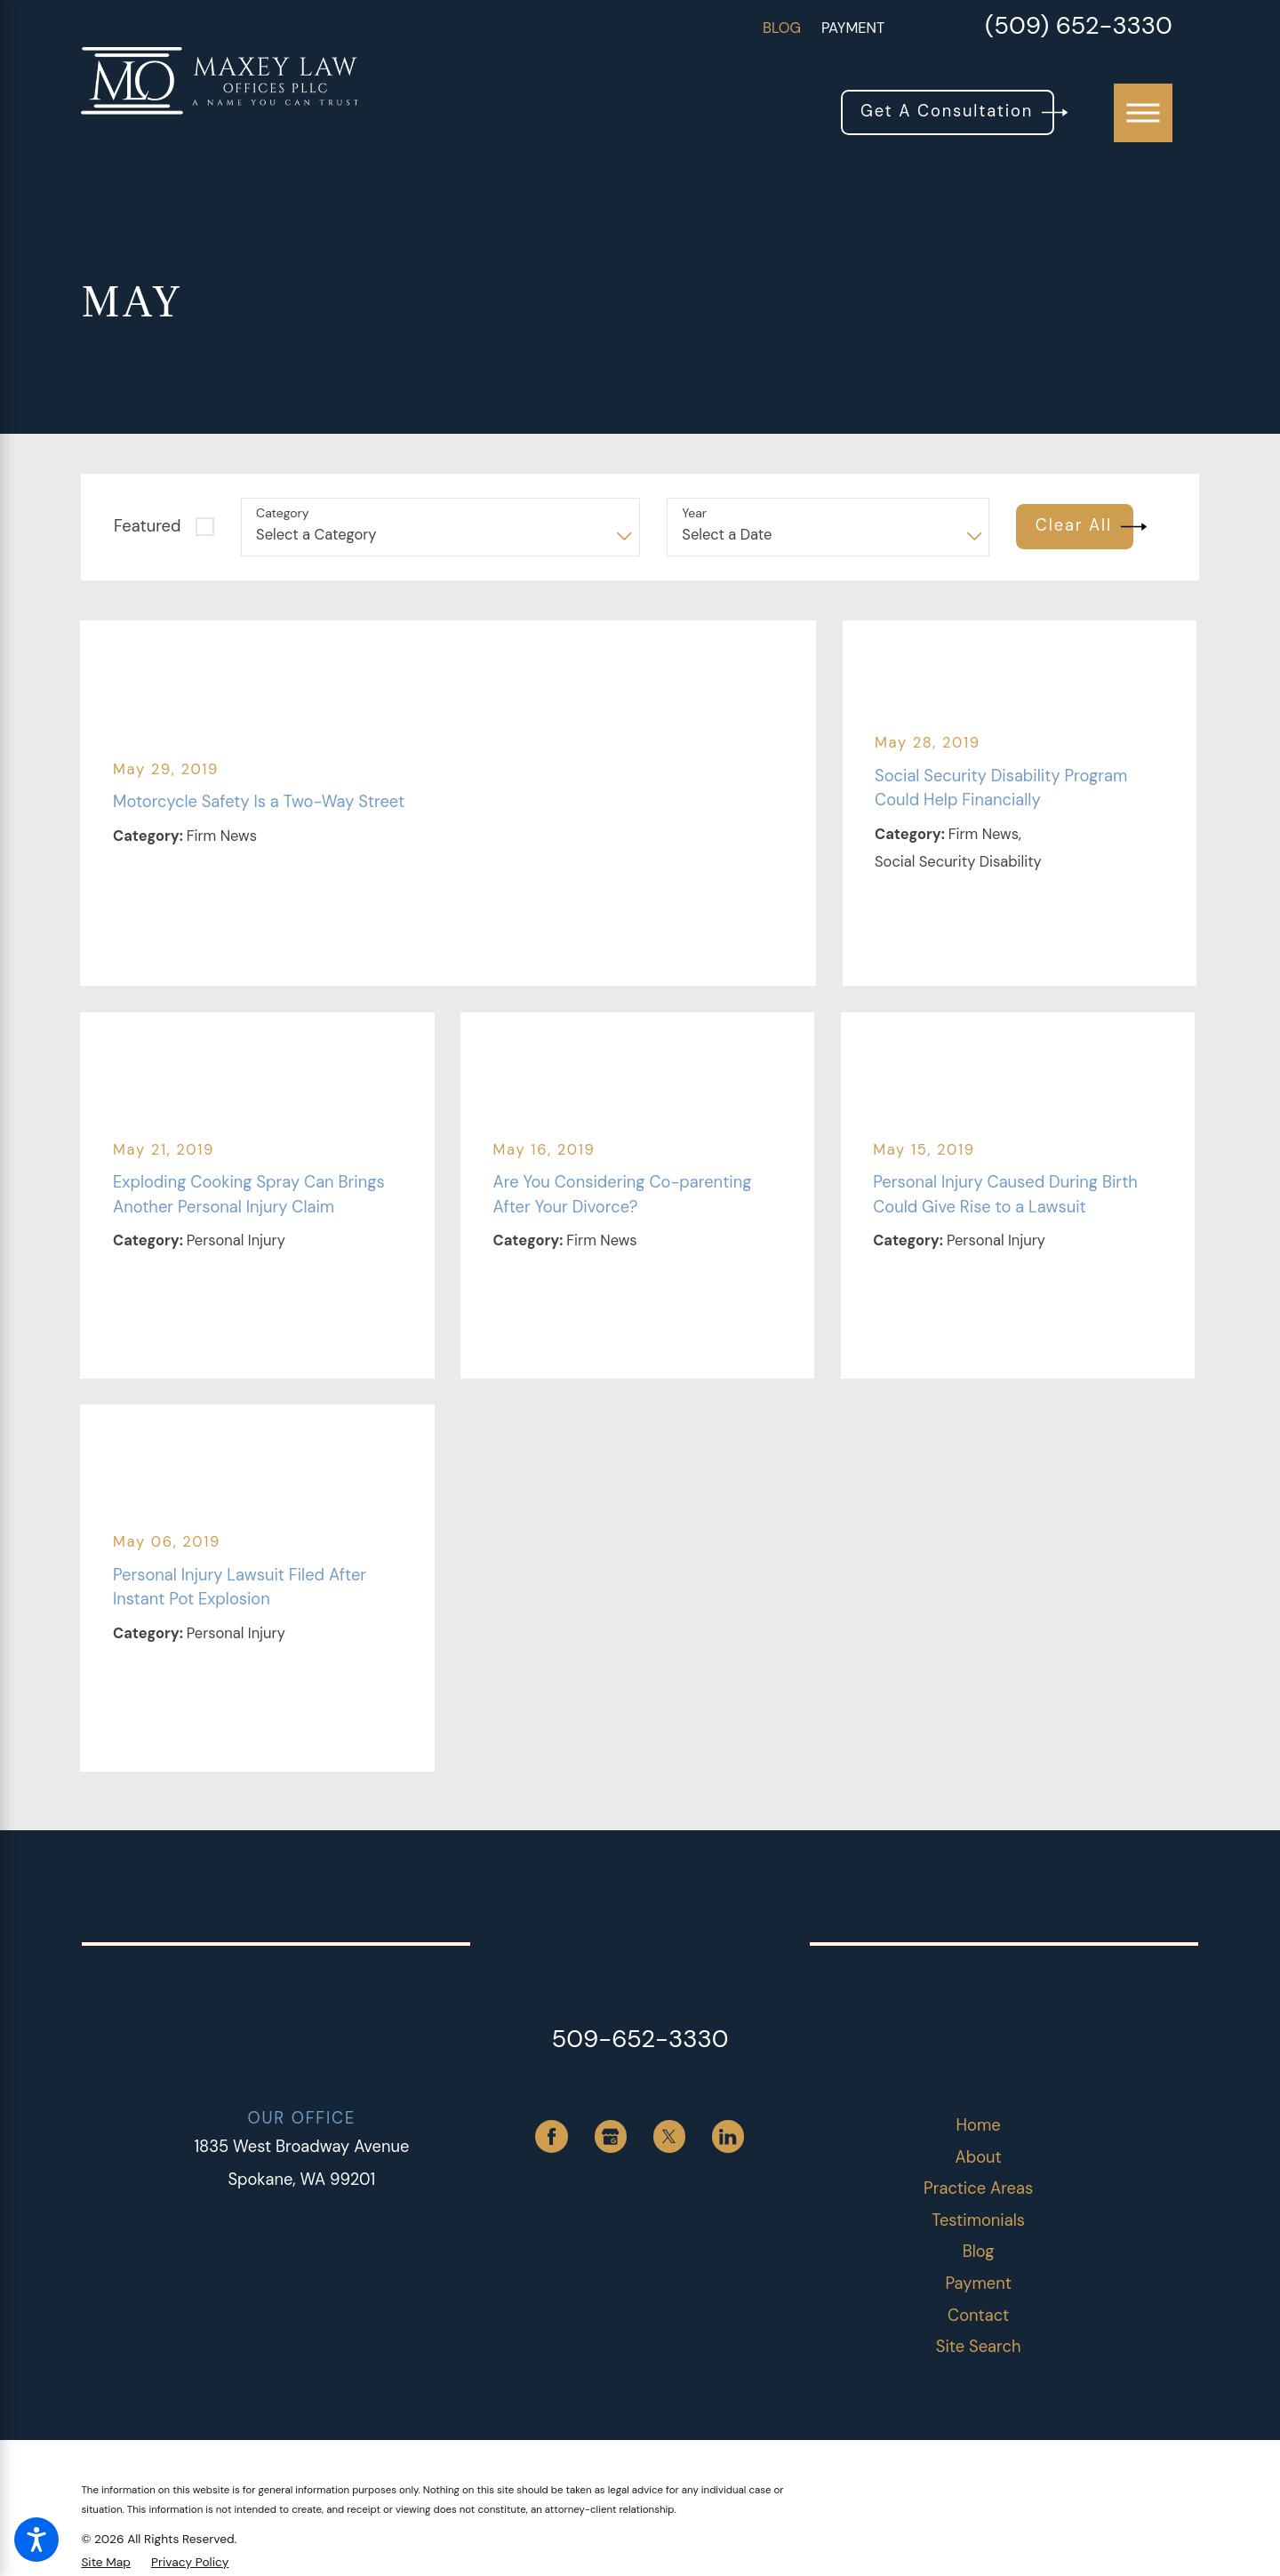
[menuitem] (978, 2126)
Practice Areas (978, 2188)
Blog (782, 28)
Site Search (978, 2346)
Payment (852, 28)
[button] (36, 2539)
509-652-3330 (640, 2039)
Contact (978, 2315)
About (979, 2157)
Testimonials (978, 2220)
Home (978, 2125)
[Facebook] (551, 2136)
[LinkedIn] (728, 2136)
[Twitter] (669, 2136)
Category (282, 513)
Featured (147, 526)
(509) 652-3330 (1078, 28)
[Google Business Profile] (611, 2136)
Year (694, 513)
